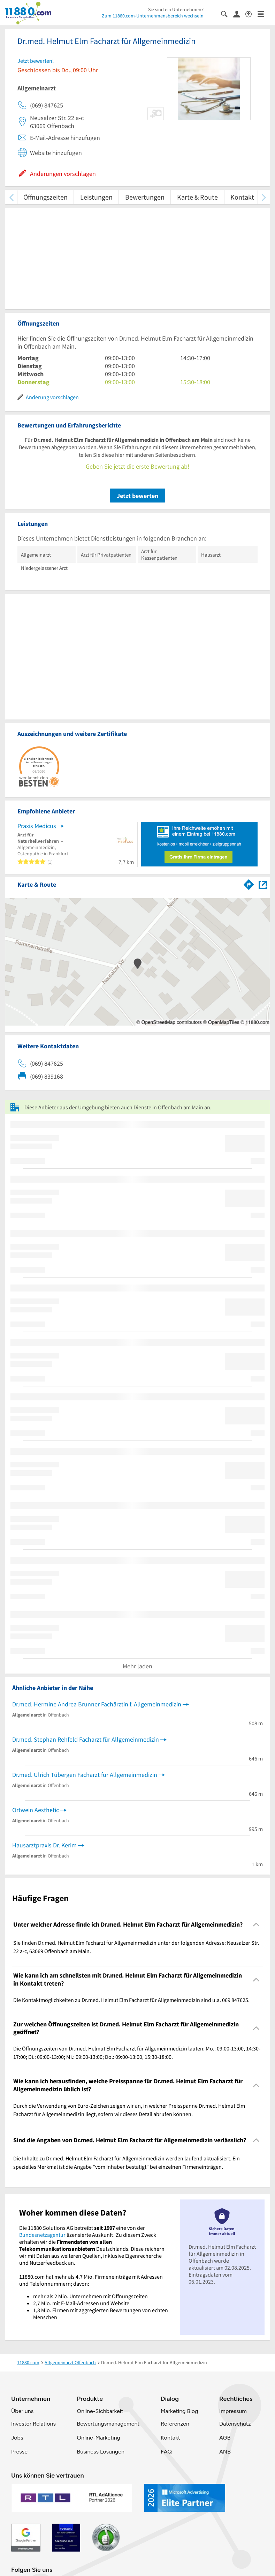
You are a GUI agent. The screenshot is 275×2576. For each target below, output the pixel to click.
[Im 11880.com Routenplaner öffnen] (249, 883)
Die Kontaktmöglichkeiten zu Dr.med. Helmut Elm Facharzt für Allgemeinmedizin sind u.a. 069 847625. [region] (131, 1999)
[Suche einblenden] (227, 13)
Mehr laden (137, 1666)
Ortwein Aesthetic (35, 1810)
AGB (224, 2437)
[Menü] (264, 13)
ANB (225, 2451)
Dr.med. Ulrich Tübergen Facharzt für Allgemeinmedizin (84, 1775)
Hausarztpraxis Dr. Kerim (44, 1845)
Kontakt (242, 197)
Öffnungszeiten (45, 197)
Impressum (233, 2411)
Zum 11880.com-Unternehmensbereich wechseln (153, 16)
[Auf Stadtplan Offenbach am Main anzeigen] (263, 884)
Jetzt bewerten (137, 496)
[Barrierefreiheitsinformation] (251, 13)
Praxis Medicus (36, 826)
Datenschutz (235, 2423)
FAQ (166, 2451)
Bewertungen (145, 197)
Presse (19, 2451)
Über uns (22, 2411)
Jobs (17, 2437)
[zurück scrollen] (11, 197)
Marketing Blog (179, 2411)
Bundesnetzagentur (42, 2234)
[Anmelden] (239, 13)
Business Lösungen (100, 2451)
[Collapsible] (256, 1924)
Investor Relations (33, 2423)
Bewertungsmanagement (108, 2423)
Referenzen (175, 2423)
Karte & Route (197, 197)
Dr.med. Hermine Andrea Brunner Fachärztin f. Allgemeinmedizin (96, 1704)
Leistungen (96, 197)
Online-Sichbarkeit (100, 2411)
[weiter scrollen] (264, 197)
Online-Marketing (98, 2437)
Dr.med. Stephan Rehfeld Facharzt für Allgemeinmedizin (85, 1739)
